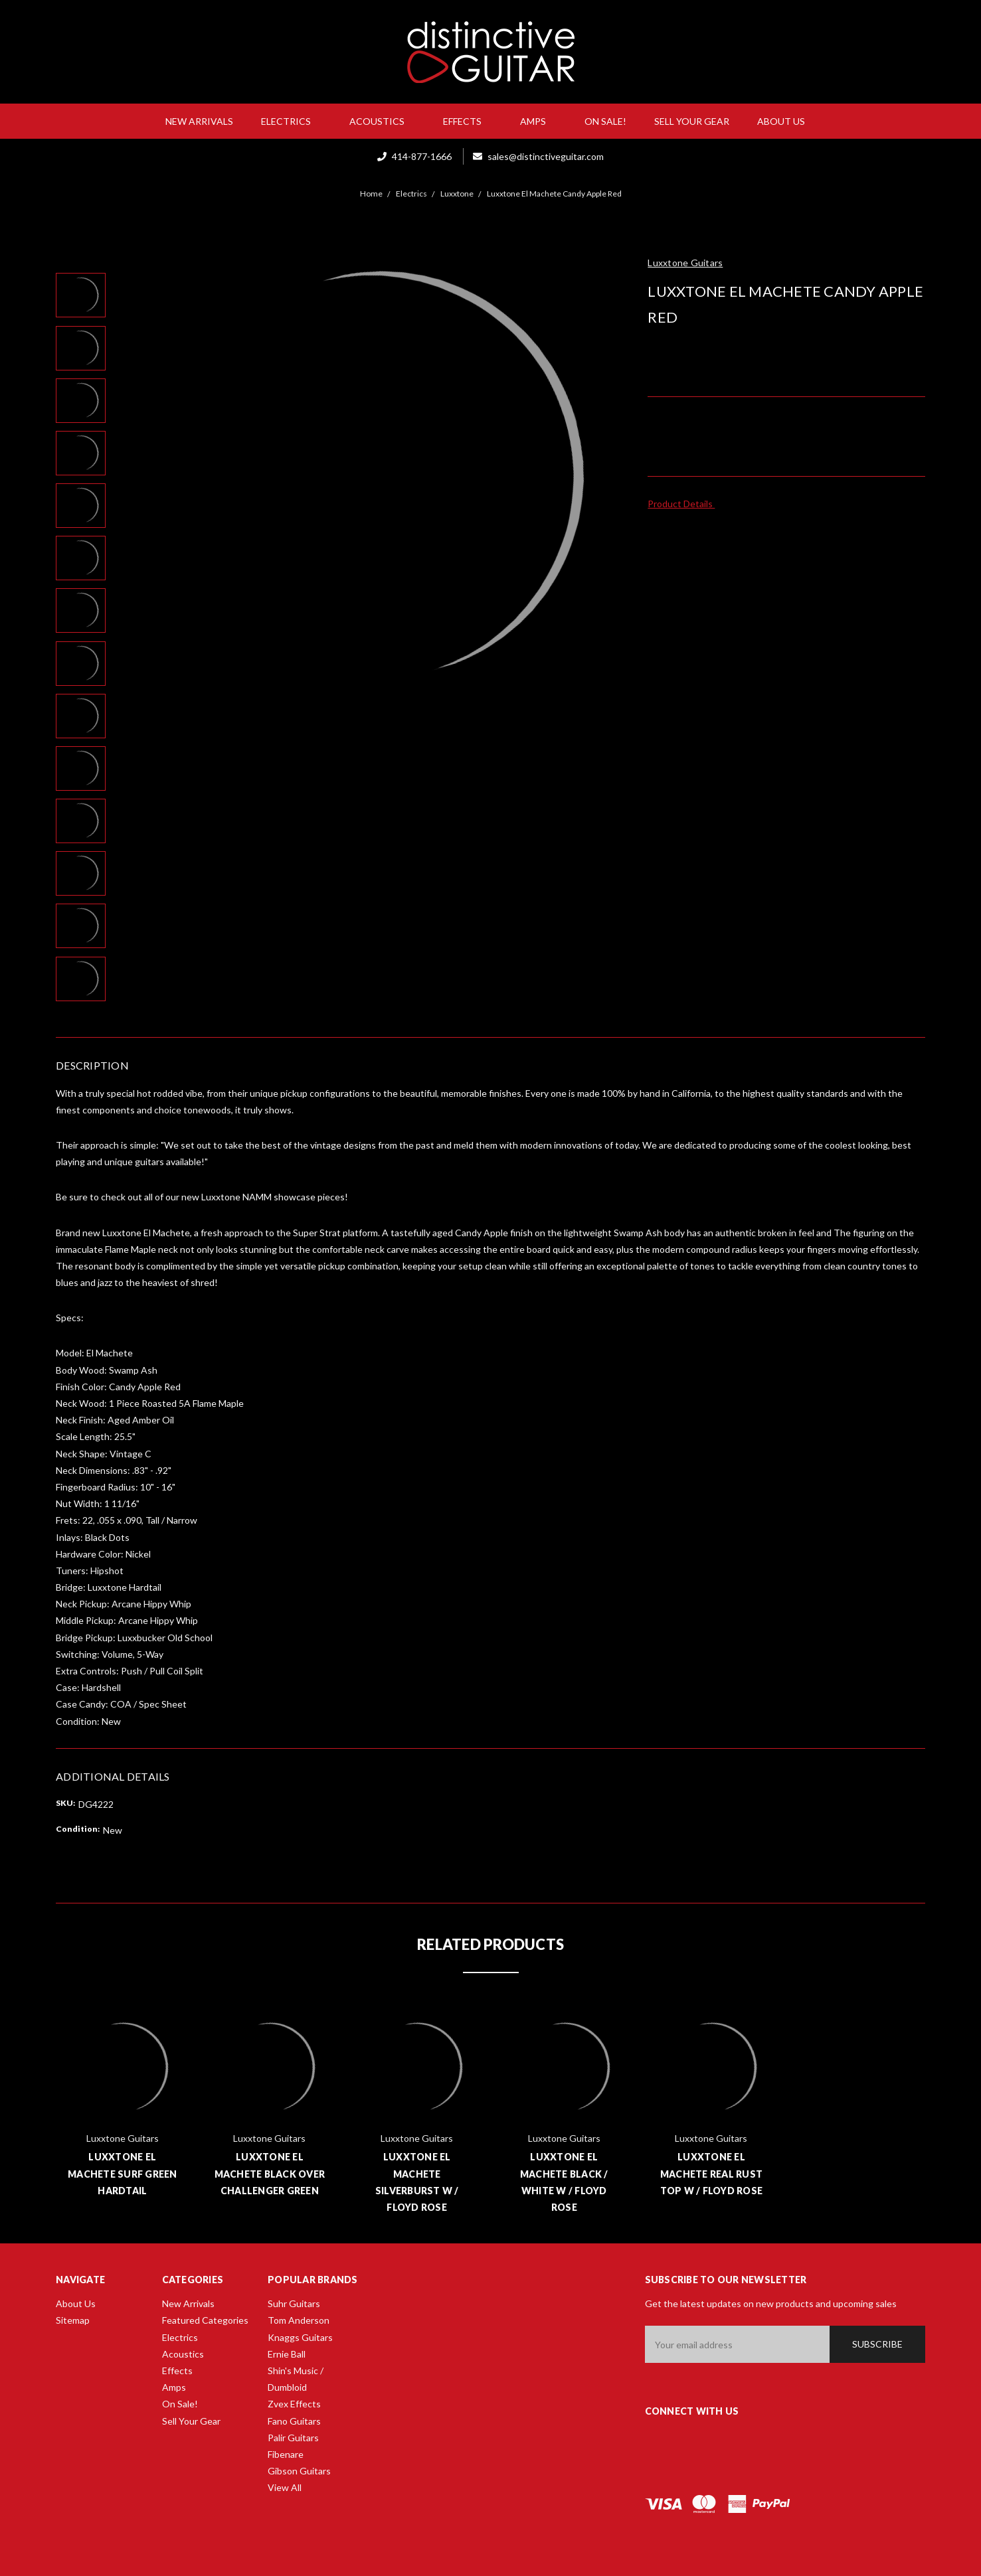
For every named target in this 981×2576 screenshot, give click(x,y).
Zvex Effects (294, 2403)
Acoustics (382, 121)
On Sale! (605, 121)
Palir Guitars (293, 2437)
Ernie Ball (287, 2354)
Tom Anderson (298, 2320)
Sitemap (73, 2320)
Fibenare (286, 2454)
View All (285, 2487)
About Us (786, 121)
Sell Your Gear (691, 121)
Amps (538, 121)
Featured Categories (205, 2320)
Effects (467, 121)
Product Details (684, 503)
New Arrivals (199, 121)
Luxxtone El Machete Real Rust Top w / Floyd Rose (711, 2173)
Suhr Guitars (294, 2303)
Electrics (291, 121)
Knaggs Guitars (300, 2337)
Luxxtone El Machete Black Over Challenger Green (270, 2173)
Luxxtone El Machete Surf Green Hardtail (122, 2173)
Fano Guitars (294, 2421)
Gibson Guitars (299, 2470)
